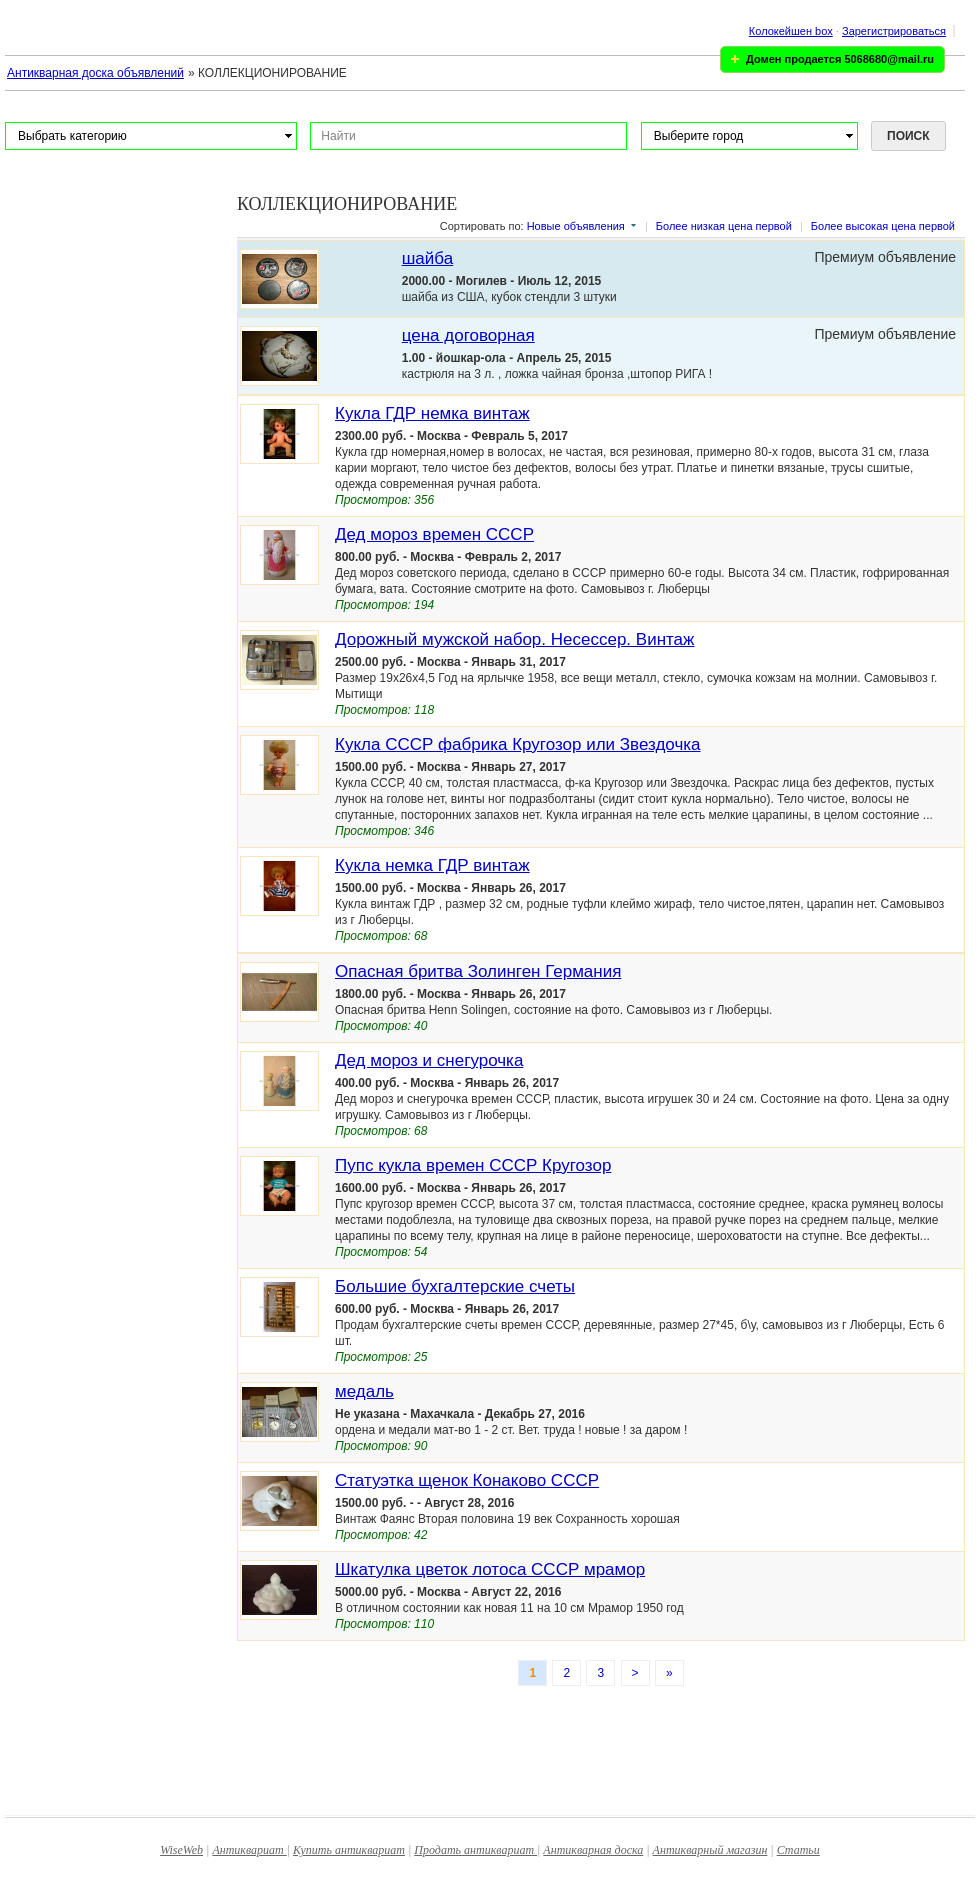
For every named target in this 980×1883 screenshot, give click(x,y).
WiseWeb (181, 1850)
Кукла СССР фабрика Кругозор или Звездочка (518, 744)
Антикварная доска (593, 1850)
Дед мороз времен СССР (434, 534)
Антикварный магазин (710, 1850)
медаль (364, 1391)
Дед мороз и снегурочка (429, 1060)
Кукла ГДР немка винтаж (432, 413)
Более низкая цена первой (724, 226)
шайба (427, 258)
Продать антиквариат (475, 1850)
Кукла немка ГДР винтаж (432, 865)
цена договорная (468, 335)
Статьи (798, 1850)
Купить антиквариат (349, 1850)
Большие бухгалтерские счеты (455, 1286)
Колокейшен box (791, 31)
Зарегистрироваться (894, 31)
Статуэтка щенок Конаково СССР (467, 1480)
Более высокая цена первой (883, 226)
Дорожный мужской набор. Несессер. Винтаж (514, 639)
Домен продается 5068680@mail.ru (840, 59)
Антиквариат (249, 1850)
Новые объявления (576, 226)
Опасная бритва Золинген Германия (478, 971)
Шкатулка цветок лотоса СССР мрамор (490, 1569)
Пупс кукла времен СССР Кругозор (473, 1165)
